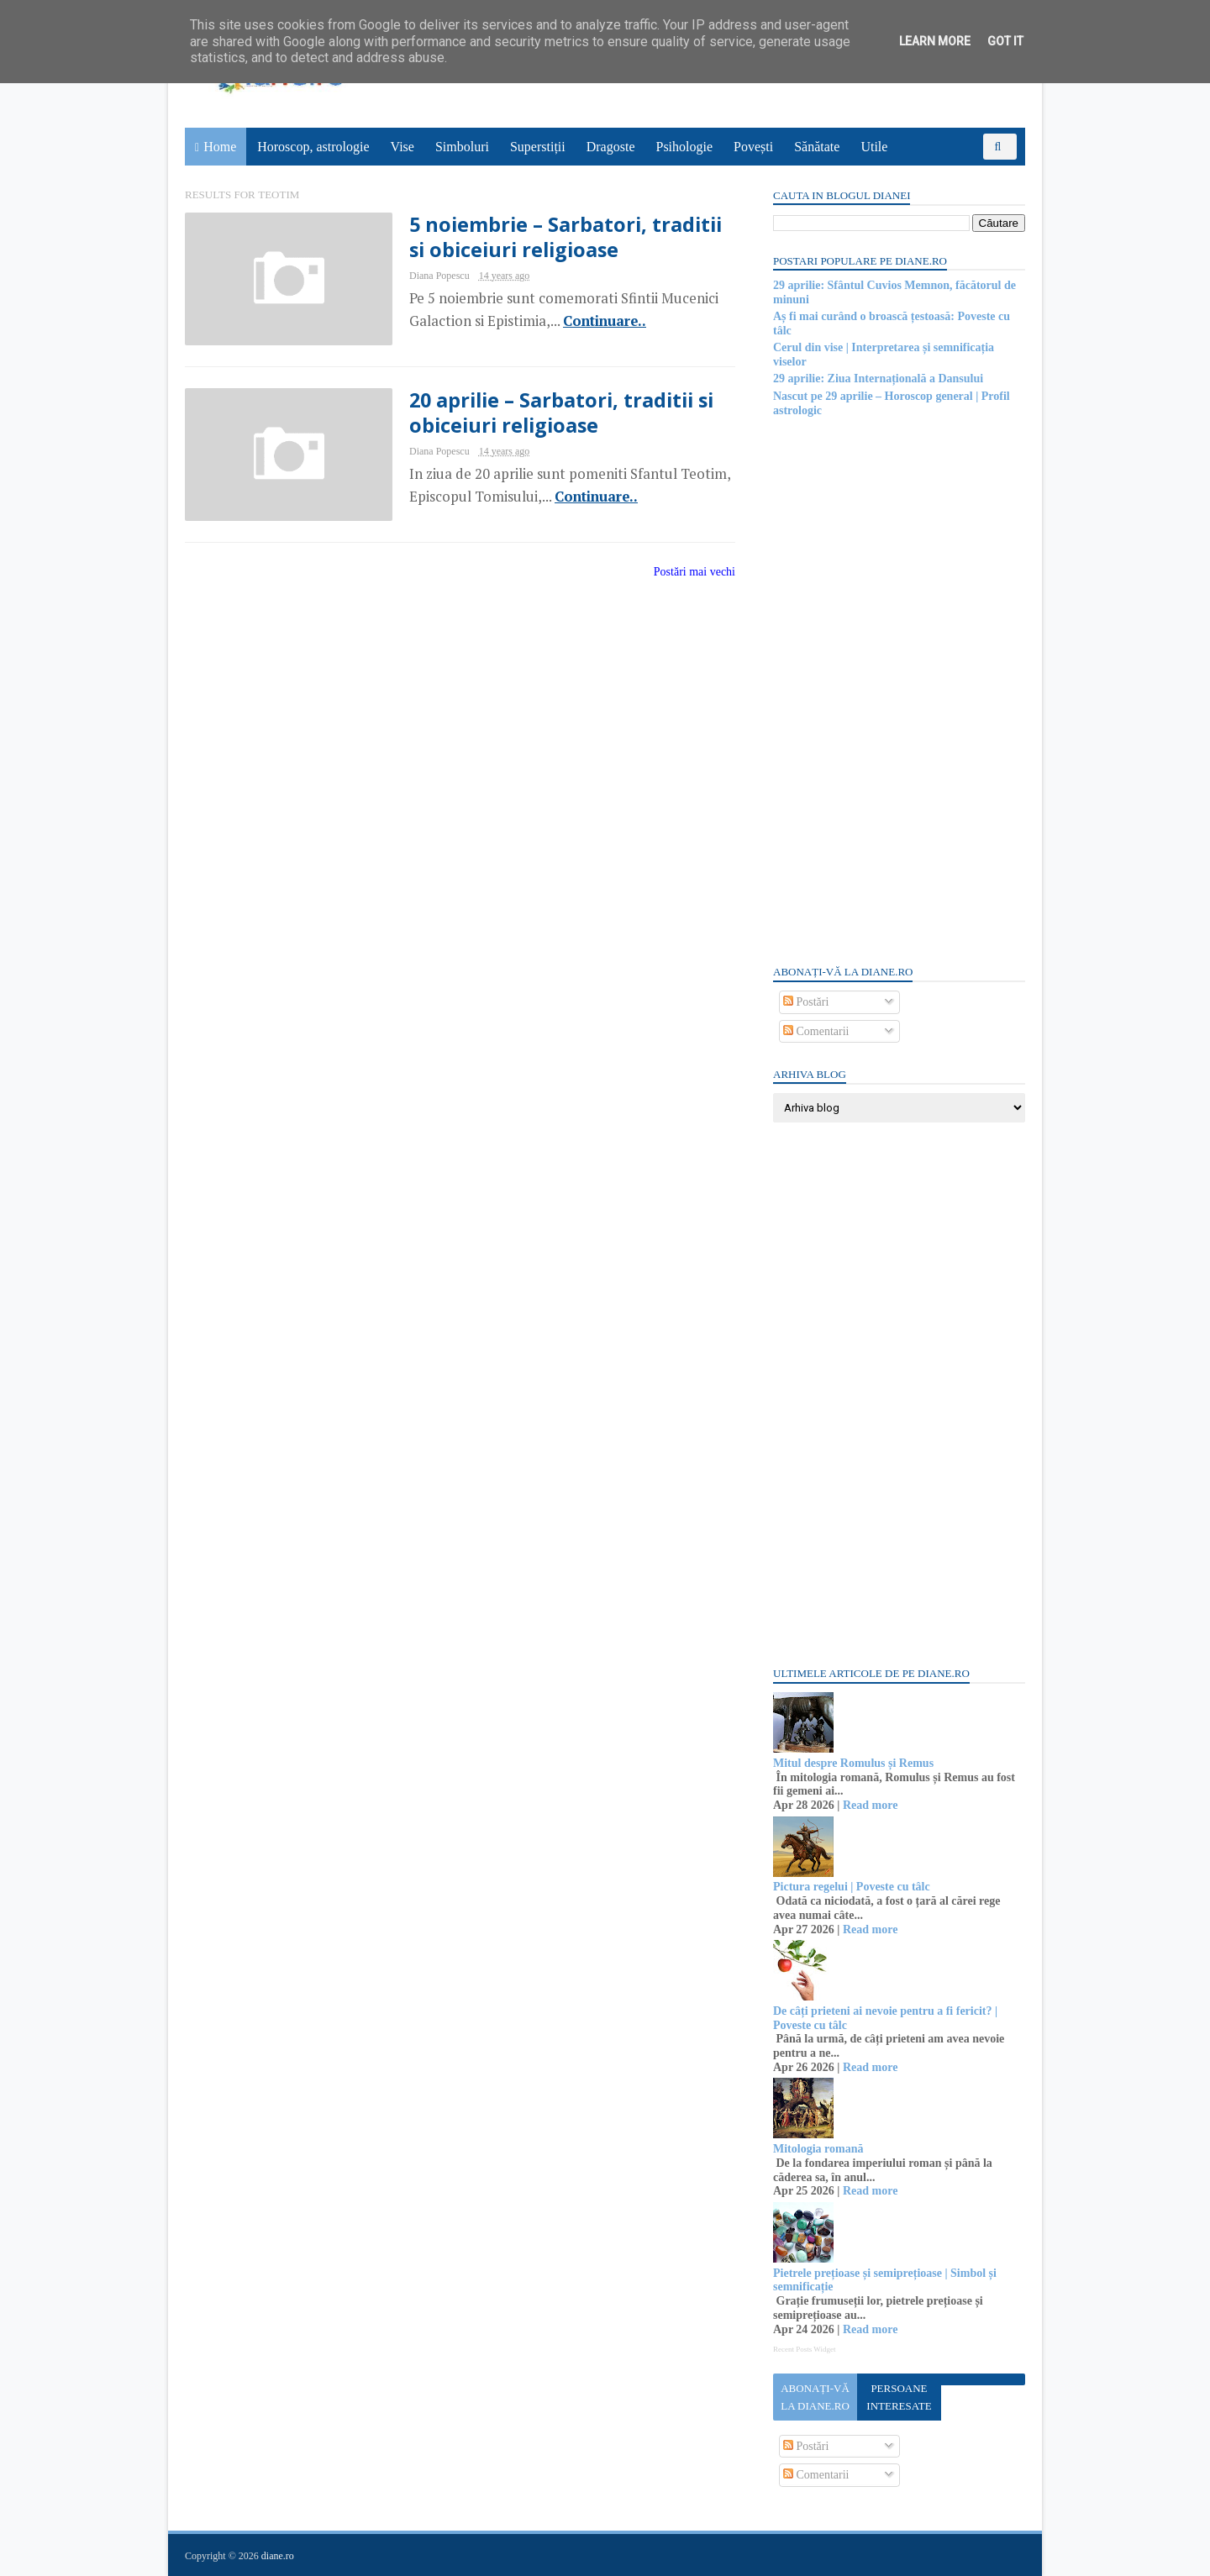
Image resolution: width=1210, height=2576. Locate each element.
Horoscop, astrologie (313, 146)
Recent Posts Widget (804, 2349)
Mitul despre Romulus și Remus (853, 1763)
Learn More (935, 41)
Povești (753, 146)
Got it (1005, 41)
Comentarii (816, 1031)
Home (219, 146)
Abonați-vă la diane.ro (815, 2397)
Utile (873, 146)
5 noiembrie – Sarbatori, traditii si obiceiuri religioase (565, 237)
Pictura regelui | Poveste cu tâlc (851, 1886)
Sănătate (816, 146)
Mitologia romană (818, 2148)
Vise (402, 146)
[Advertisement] (899, 690)
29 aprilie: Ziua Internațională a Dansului (878, 378)
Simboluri (462, 146)
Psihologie (684, 146)
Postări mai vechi (694, 571)
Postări (806, 1002)
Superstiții (538, 146)
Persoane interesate (898, 2397)
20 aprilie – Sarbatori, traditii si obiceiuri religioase (561, 412)
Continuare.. (604, 321)
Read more (870, 1805)
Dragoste (611, 146)
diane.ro (277, 2556)
